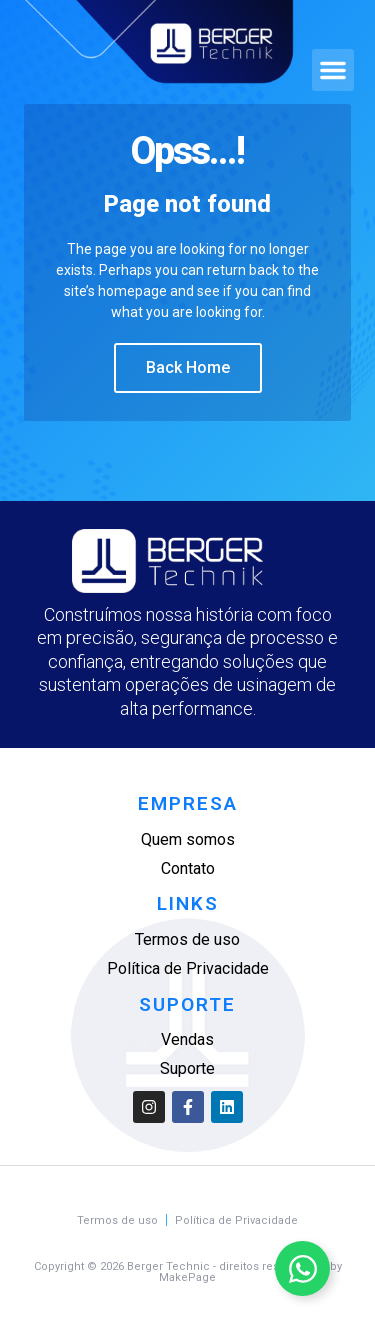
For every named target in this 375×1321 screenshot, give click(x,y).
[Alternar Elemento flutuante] (302, 1268)
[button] (333, 70)
